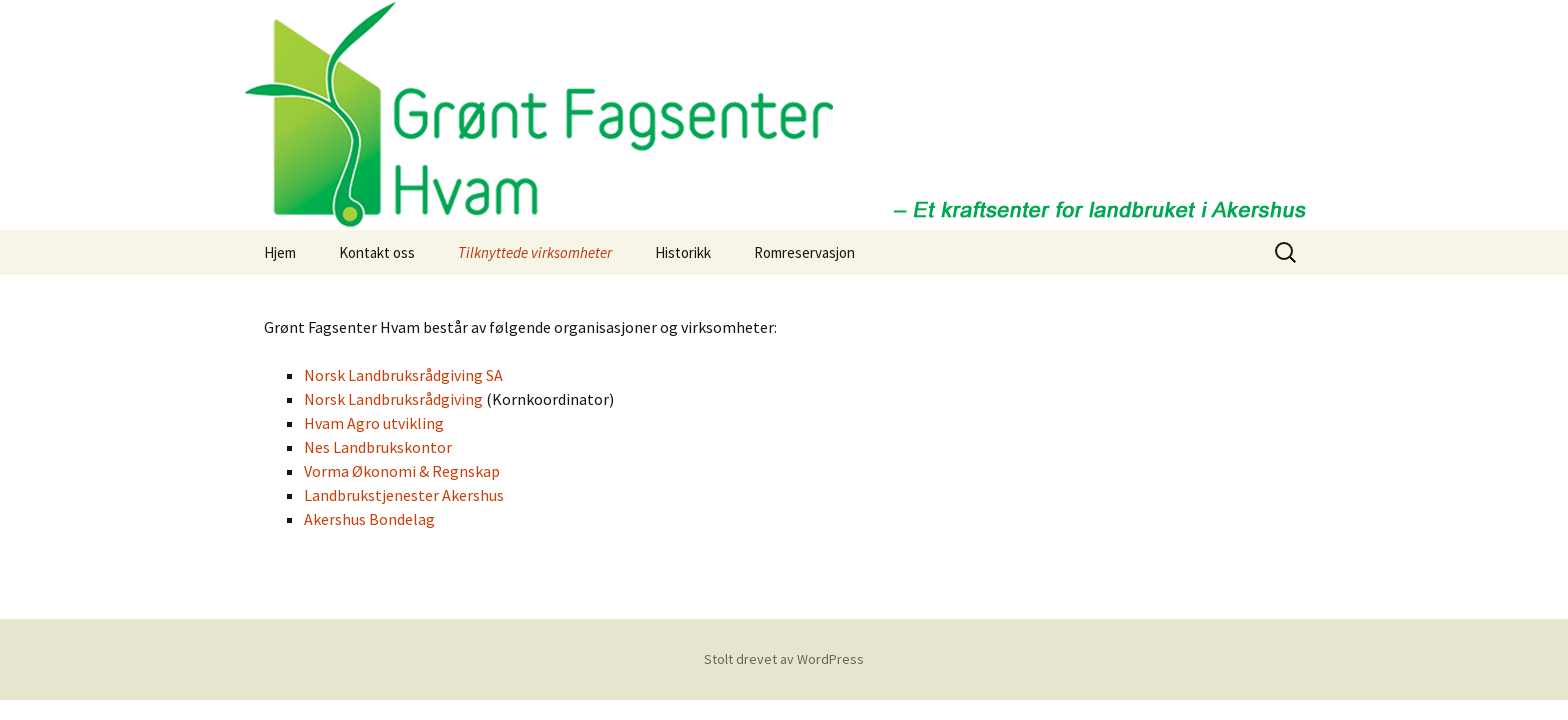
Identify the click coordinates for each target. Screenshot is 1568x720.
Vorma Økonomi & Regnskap (402, 471)
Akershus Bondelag (369, 519)
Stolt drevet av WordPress (784, 659)
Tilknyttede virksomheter (535, 252)
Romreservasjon (804, 252)
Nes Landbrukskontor (378, 447)
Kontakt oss (377, 252)
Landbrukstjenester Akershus (404, 495)
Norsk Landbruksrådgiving (393, 399)
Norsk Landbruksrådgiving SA (403, 375)
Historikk (683, 252)
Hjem (280, 252)
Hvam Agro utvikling (374, 423)
